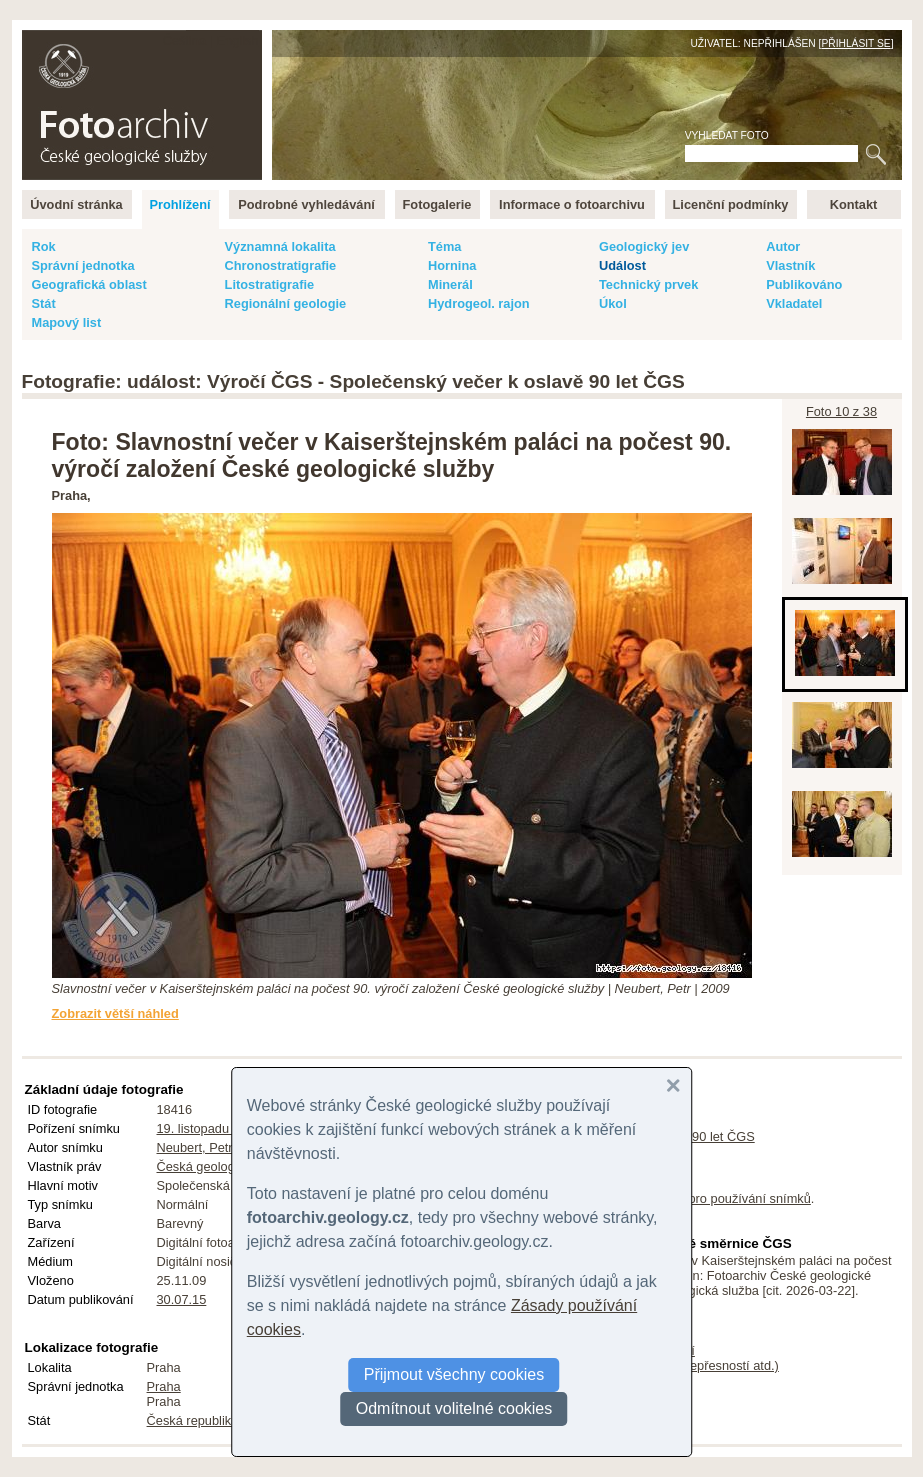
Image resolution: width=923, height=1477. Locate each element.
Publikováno (804, 284)
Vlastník (790, 265)
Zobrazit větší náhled (115, 1013)
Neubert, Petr (195, 1147)
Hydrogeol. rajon (479, 303)
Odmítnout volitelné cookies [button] (454, 1408)
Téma (444, 246)
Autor (783, 246)
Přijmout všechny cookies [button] (454, 1374)
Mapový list (67, 322)
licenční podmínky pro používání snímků (697, 1198)
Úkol (613, 303)
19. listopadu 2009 (209, 1128)
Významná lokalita (280, 246)
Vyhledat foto (727, 135)
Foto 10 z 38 (841, 411)
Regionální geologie (286, 303)
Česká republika (193, 1420)
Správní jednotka (83, 265)
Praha (164, 1386)
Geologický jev (644, 246)
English (238, 40)
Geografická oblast (89, 284)
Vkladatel (794, 303)
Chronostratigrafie (281, 265)
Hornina (452, 265)
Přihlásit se (855, 43)
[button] (673, 1086)
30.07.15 (182, 1299)
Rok (44, 246)
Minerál (450, 284)
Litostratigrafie (270, 284)
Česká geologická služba (228, 1166)
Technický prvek (648, 284)
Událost (622, 265)
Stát (44, 303)
